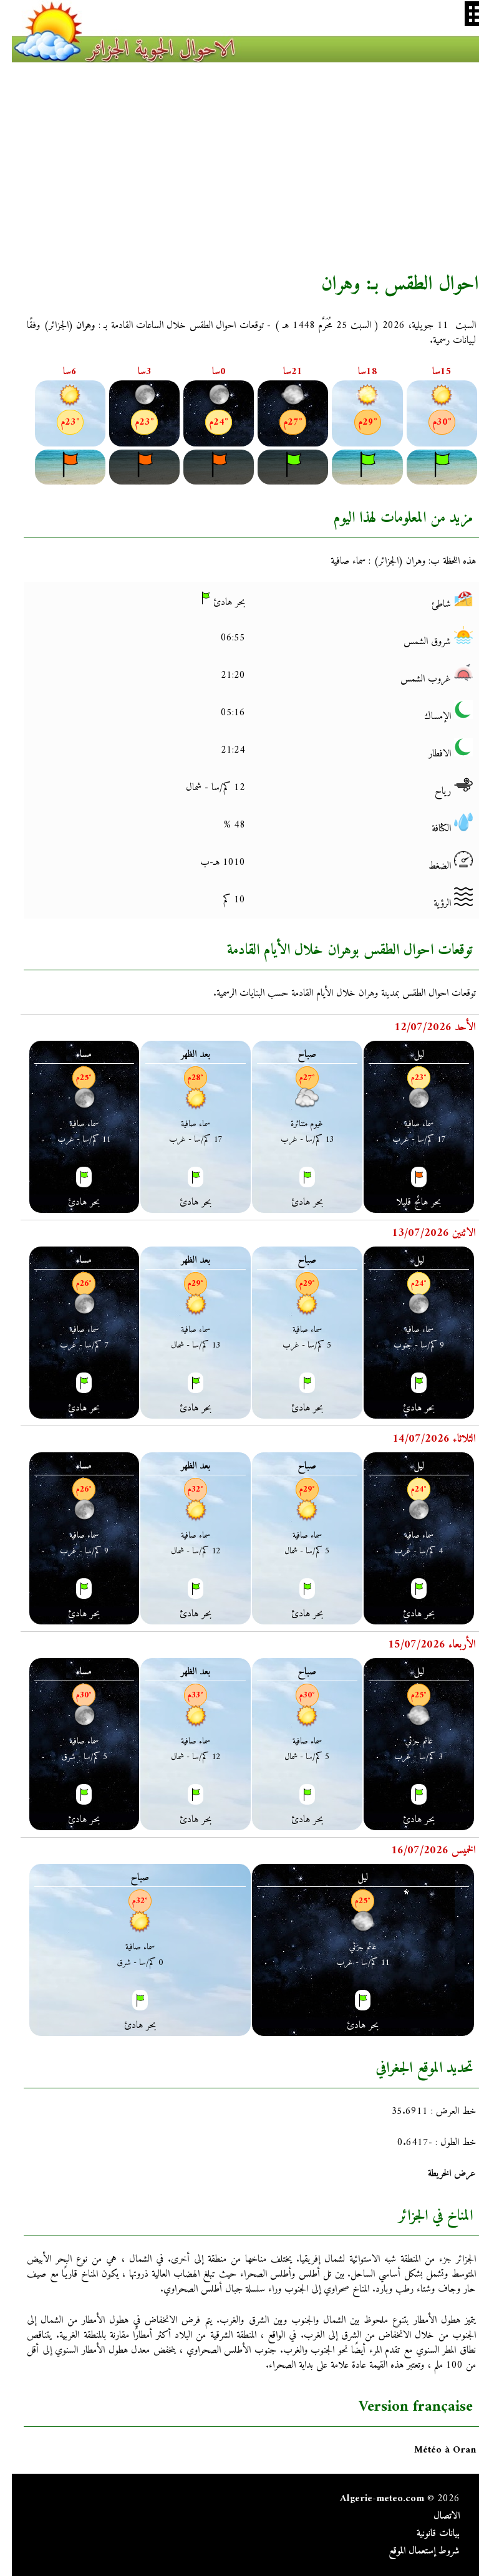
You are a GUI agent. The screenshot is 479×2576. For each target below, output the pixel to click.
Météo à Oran (433, 2450)
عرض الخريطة (440, 2174)
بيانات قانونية (426, 2533)
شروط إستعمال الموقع (412, 2551)
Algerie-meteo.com (370, 2498)
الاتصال (435, 2516)
